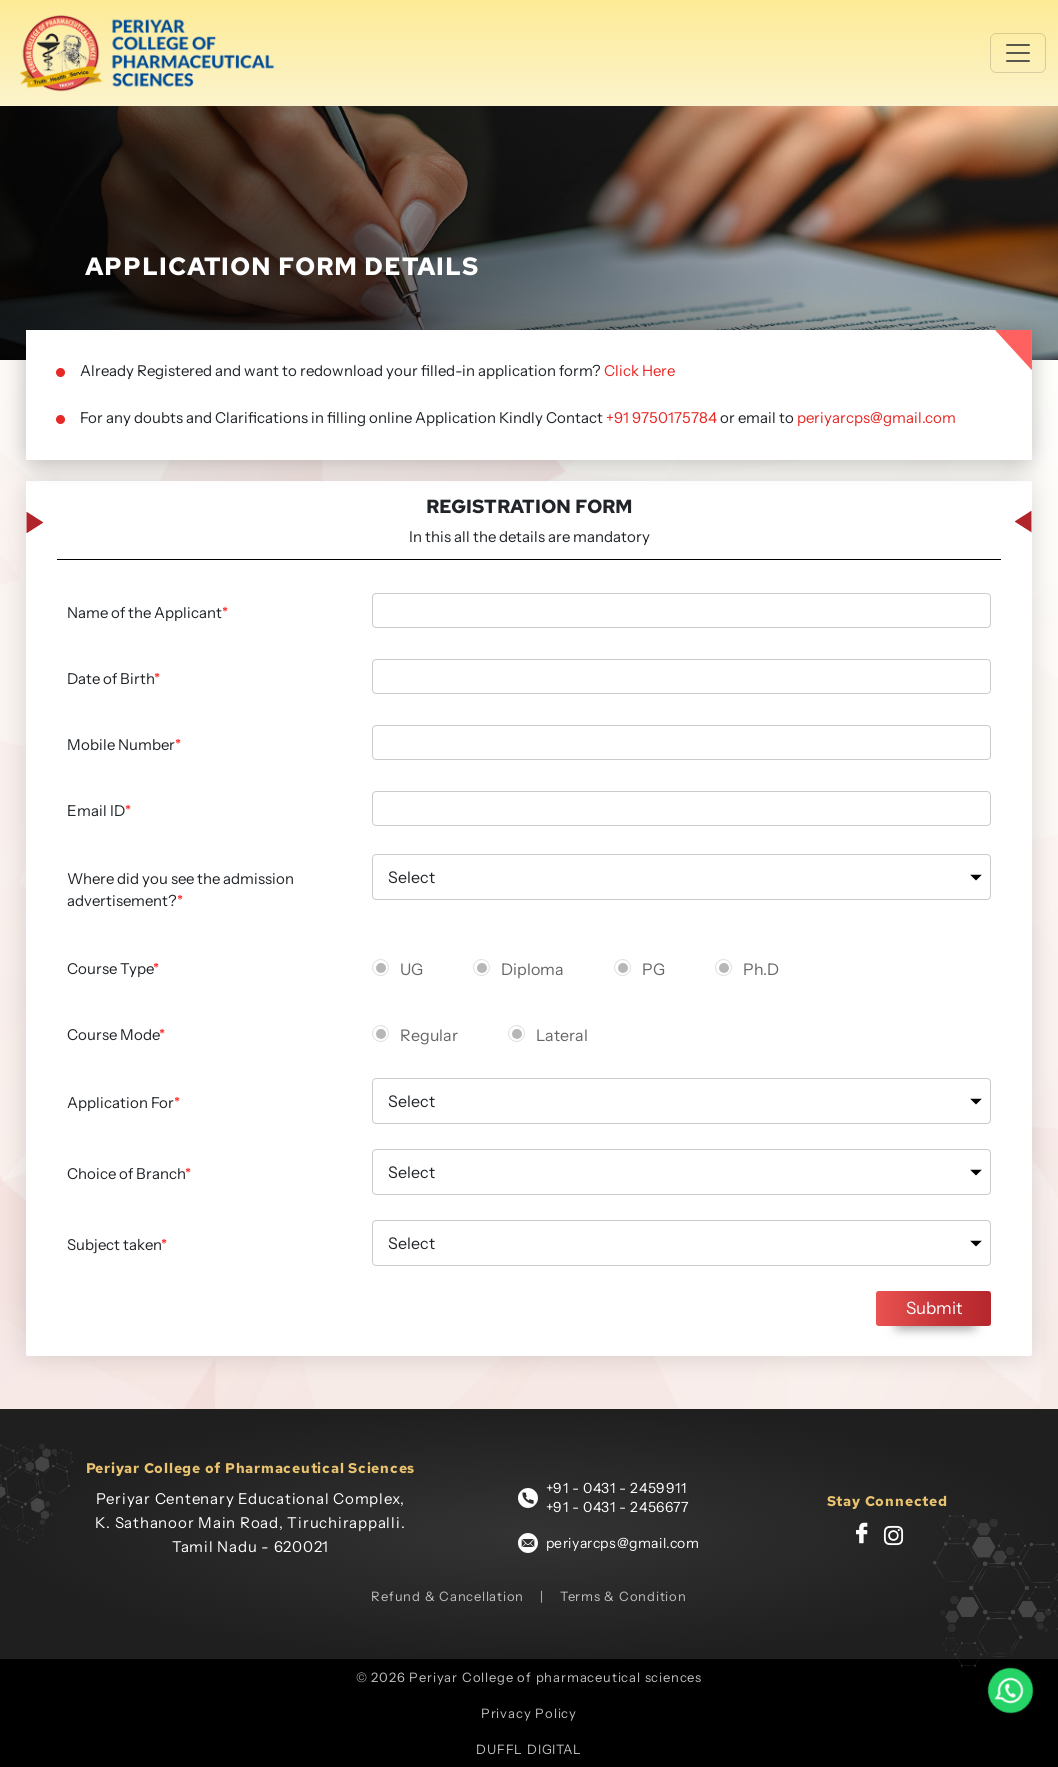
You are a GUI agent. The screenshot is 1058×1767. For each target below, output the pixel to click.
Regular (429, 1035)
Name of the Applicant (147, 612)
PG (653, 969)
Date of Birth (113, 678)
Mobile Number (124, 744)
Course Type (113, 968)
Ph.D (761, 969)
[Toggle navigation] (1018, 53)
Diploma (532, 969)
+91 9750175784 (661, 417)
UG (411, 969)
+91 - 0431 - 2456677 (617, 1507)
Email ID (99, 810)
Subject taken (117, 1244)
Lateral (562, 1035)
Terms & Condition (623, 1596)
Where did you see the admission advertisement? (180, 890)
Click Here (639, 370)
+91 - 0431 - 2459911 (616, 1488)
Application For (123, 1102)
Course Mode (116, 1034)
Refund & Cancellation (447, 1596)
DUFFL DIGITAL (528, 1749)
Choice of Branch (129, 1173)
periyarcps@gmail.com (876, 417)
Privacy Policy (529, 1713)
